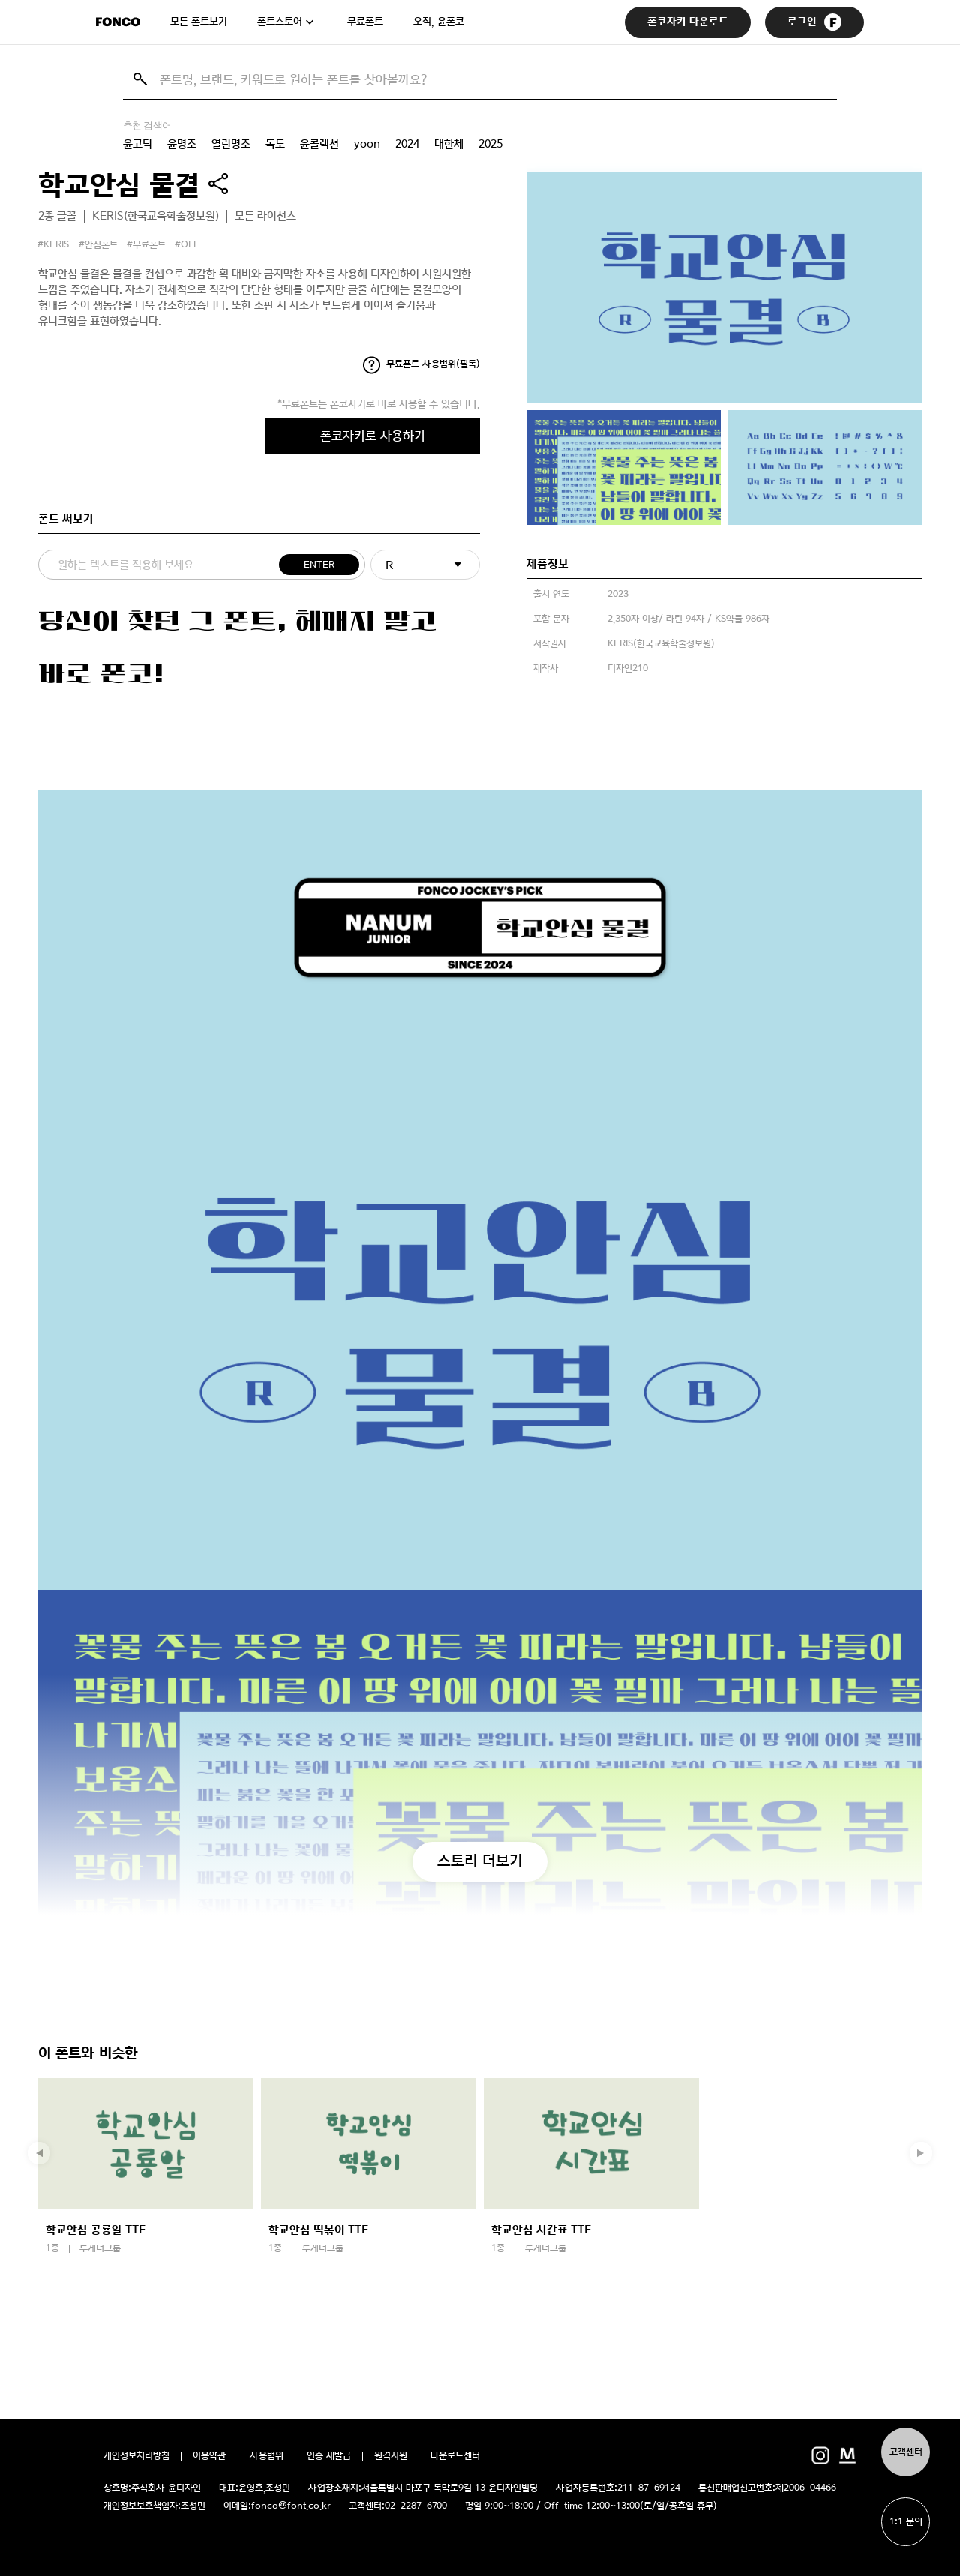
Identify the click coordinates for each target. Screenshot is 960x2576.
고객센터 (906, 2452)
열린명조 (231, 144)
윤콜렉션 (319, 144)
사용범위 (267, 2456)
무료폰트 (365, 22)
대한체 (449, 144)
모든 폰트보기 (198, 22)
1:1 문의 (906, 2521)
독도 (275, 144)
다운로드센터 (455, 2456)
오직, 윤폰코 (438, 22)
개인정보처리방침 (137, 2456)
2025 (490, 144)
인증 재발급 (329, 2456)
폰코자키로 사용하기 (372, 435)
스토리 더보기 (480, 1861)
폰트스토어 (279, 22)
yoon (367, 144)
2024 (407, 144)
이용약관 (209, 2456)
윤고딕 (137, 144)
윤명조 (181, 144)
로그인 (815, 22)
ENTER (319, 565)
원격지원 (390, 2456)
